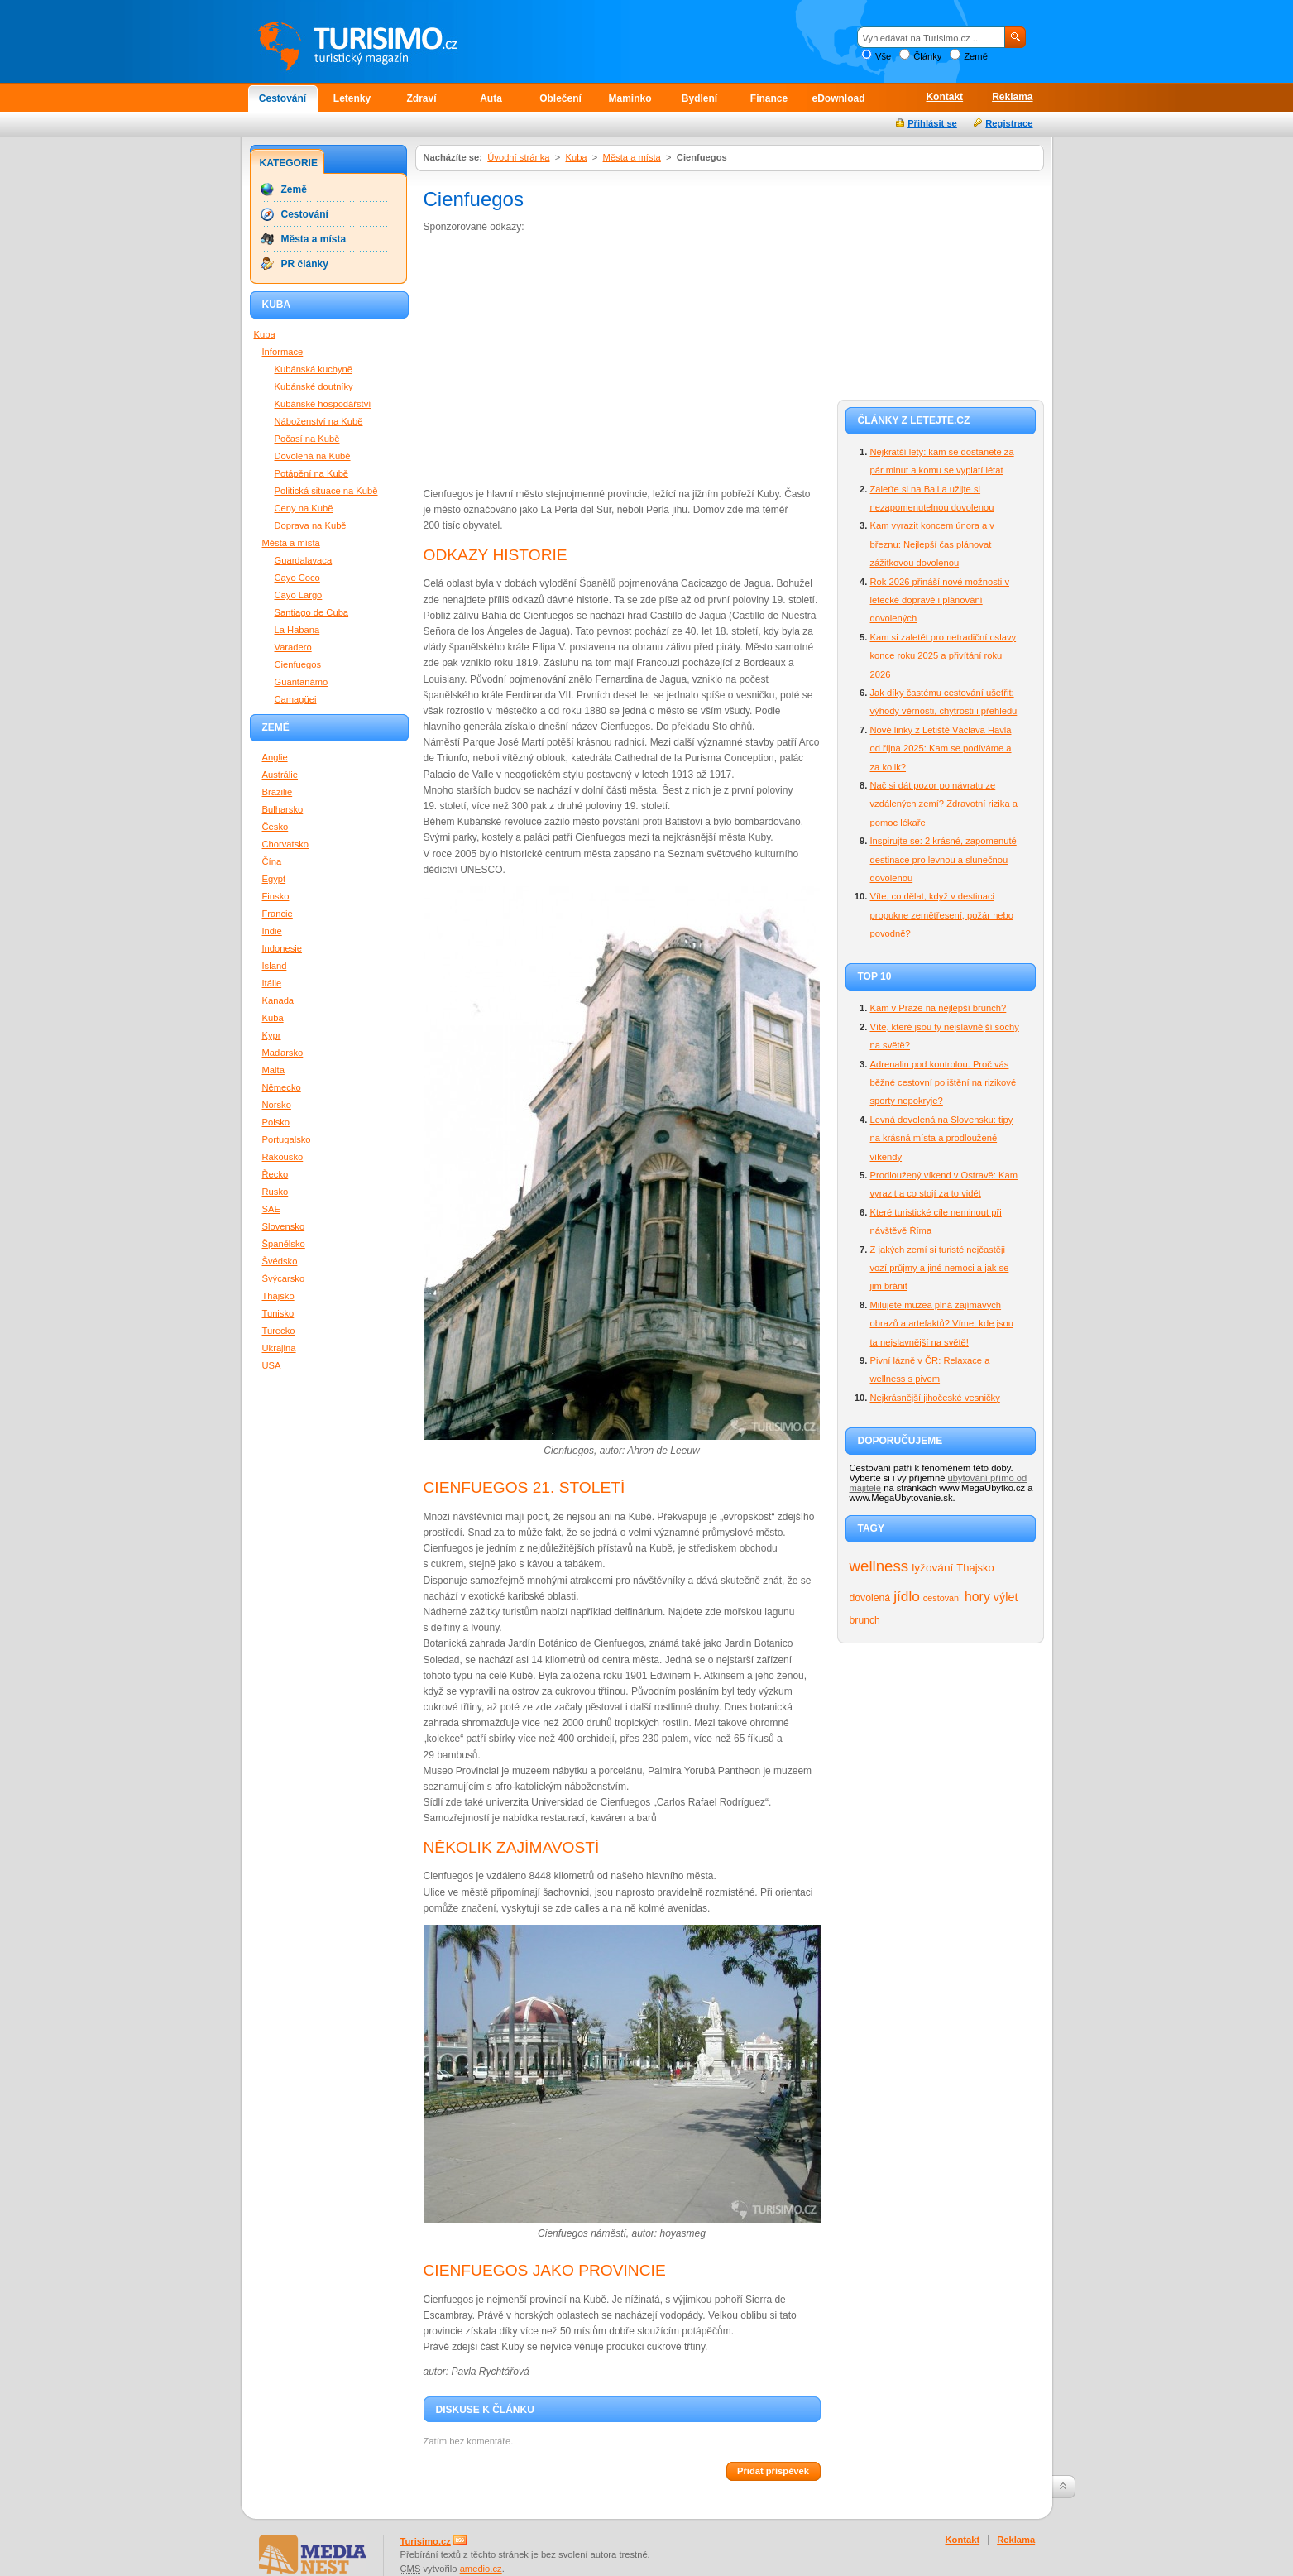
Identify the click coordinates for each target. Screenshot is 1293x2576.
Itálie (272, 983)
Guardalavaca (304, 560)
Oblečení (560, 98)
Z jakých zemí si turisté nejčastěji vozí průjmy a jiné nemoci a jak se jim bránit (939, 1268)
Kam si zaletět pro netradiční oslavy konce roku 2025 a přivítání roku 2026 (943, 655)
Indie (272, 931)
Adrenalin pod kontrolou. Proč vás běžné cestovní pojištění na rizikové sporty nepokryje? (943, 1082)
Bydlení (699, 98)
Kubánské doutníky (314, 386)
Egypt (274, 879)
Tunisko (278, 1313)
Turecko (278, 1331)
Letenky (352, 98)
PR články (304, 264)
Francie (277, 914)
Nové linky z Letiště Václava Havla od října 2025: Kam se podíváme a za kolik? (941, 748)
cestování (942, 1598)
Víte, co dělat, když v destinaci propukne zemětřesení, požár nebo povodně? (942, 914)
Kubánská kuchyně (314, 369)
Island (274, 966)
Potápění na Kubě (312, 473)
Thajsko (975, 1567)
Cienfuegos (298, 664)
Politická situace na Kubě (326, 491)
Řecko (275, 1174)
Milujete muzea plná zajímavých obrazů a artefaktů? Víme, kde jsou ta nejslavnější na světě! (942, 1323)
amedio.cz (481, 2569)
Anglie (275, 757)
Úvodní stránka (518, 157)
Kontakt (944, 97)
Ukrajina (279, 1348)
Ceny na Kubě (304, 508)
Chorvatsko (285, 844)
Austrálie (280, 775)
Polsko (276, 1122)
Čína (272, 861)
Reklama (1012, 97)
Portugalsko (286, 1139)
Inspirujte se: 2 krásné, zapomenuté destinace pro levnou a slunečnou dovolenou (943, 859)
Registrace (1008, 123)
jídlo (906, 1596)
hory (977, 1597)
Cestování (282, 98)
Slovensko (283, 1226)
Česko (275, 827)
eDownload (838, 98)
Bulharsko (283, 809)
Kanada (278, 1000)
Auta (491, 98)
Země (976, 56)
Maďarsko (283, 1053)
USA (271, 1365)
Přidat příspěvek (773, 2471)
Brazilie (277, 792)
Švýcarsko (283, 1278)
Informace (283, 352)
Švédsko (280, 1261)
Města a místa (632, 157)
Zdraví (421, 98)
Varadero (293, 647)
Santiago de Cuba (312, 612)
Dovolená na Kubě (313, 456)
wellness (879, 1566)
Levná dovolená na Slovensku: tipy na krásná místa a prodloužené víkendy (941, 1138)
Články (927, 56)
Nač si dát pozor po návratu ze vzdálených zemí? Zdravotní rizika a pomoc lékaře (944, 803)
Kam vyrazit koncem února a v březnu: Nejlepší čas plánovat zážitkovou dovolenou (932, 544)
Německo (281, 1087)
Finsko (276, 896)
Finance (769, 98)
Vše (883, 56)
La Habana (297, 630)
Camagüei (296, 699)
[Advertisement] (563, 359)
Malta (273, 1070)
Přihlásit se (932, 123)
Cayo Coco (297, 578)
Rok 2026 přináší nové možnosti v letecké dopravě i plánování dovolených (940, 600)
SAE (271, 1209)
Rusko (275, 1192)
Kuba (576, 157)
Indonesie (282, 948)
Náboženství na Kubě (319, 421)
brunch (865, 1620)
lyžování (932, 1567)
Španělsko (283, 1244)
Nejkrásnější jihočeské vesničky (935, 1398)
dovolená (870, 1598)
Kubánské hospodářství (323, 404)
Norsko (276, 1105)
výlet (1006, 1597)
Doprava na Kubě (311, 525)
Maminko (629, 98)
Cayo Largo (299, 595)
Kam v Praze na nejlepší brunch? (938, 1008)
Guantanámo (301, 682)
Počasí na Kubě (307, 439)
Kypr (271, 1035)
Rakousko (283, 1157)
